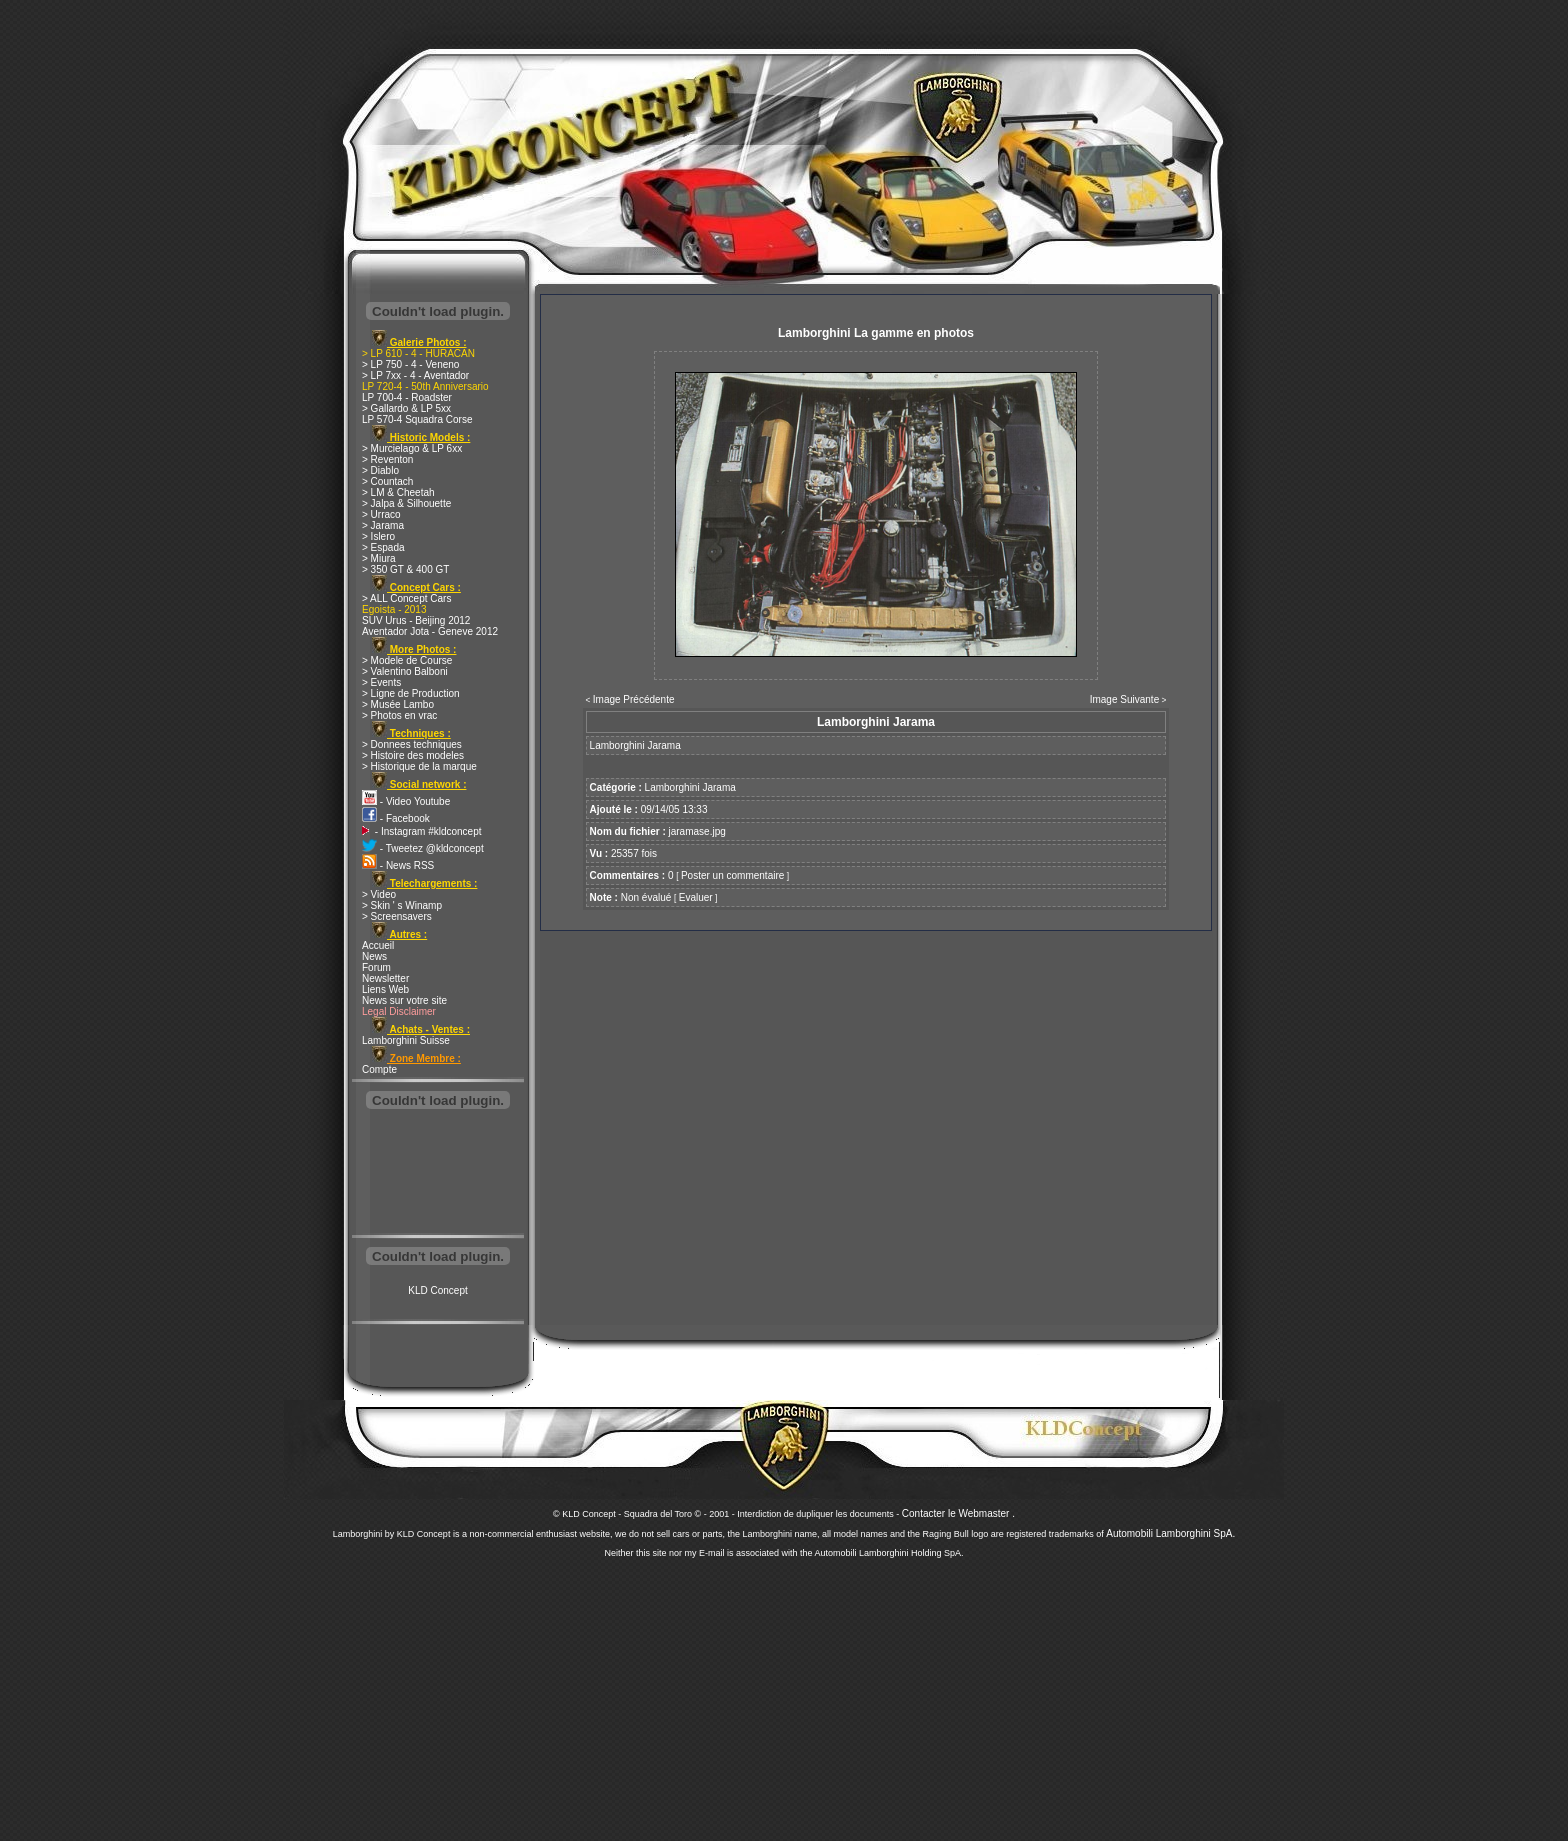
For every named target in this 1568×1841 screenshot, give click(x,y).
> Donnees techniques (412, 744)
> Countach (387, 481)
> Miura (379, 558)
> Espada (383, 547)
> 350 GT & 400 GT (405, 569)
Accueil (378, 945)
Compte (379, 1069)
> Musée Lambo (398, 704)
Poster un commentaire (732, 875)
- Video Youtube (406, 801)
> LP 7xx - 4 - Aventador (415, 375)
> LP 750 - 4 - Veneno (410, 364)
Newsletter (385, 978)
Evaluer (696, 897)
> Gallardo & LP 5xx (406, 408)
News (374, 956)
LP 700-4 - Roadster (407, 397)
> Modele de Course (407, 660)
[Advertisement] (438, 1174)
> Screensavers (397, 916)
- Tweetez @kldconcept (423, 848)
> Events (381, 682)
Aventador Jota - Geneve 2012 (430, 631)
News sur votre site (404, 1000)
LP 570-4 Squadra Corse (417, 419)
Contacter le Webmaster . (958, 1513)
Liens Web (385, 989)
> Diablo (380, 470)
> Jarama (383, 525)
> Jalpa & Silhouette (406, 503)
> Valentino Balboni (405, 671)
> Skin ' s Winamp (402, 905)
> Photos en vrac (399, 715)
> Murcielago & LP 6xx (412, 448)
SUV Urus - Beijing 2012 (416, 620)
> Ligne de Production (411, 693)
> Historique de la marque (419, 766)
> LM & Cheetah (398, 492)
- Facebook (396, 818)
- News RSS (398, 865)
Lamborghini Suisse (406, 1040)
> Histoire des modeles (413, 755)
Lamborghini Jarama (690, 787)
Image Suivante (1125, 699)
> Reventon (387, 459)
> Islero (378, 536)
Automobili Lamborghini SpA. (1170, 1533)
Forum (376, 967)
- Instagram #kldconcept (422, 831)
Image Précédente (634, 699)
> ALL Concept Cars (406, 598)
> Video (379, 894)
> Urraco (381, 514)
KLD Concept (437, 1290)
